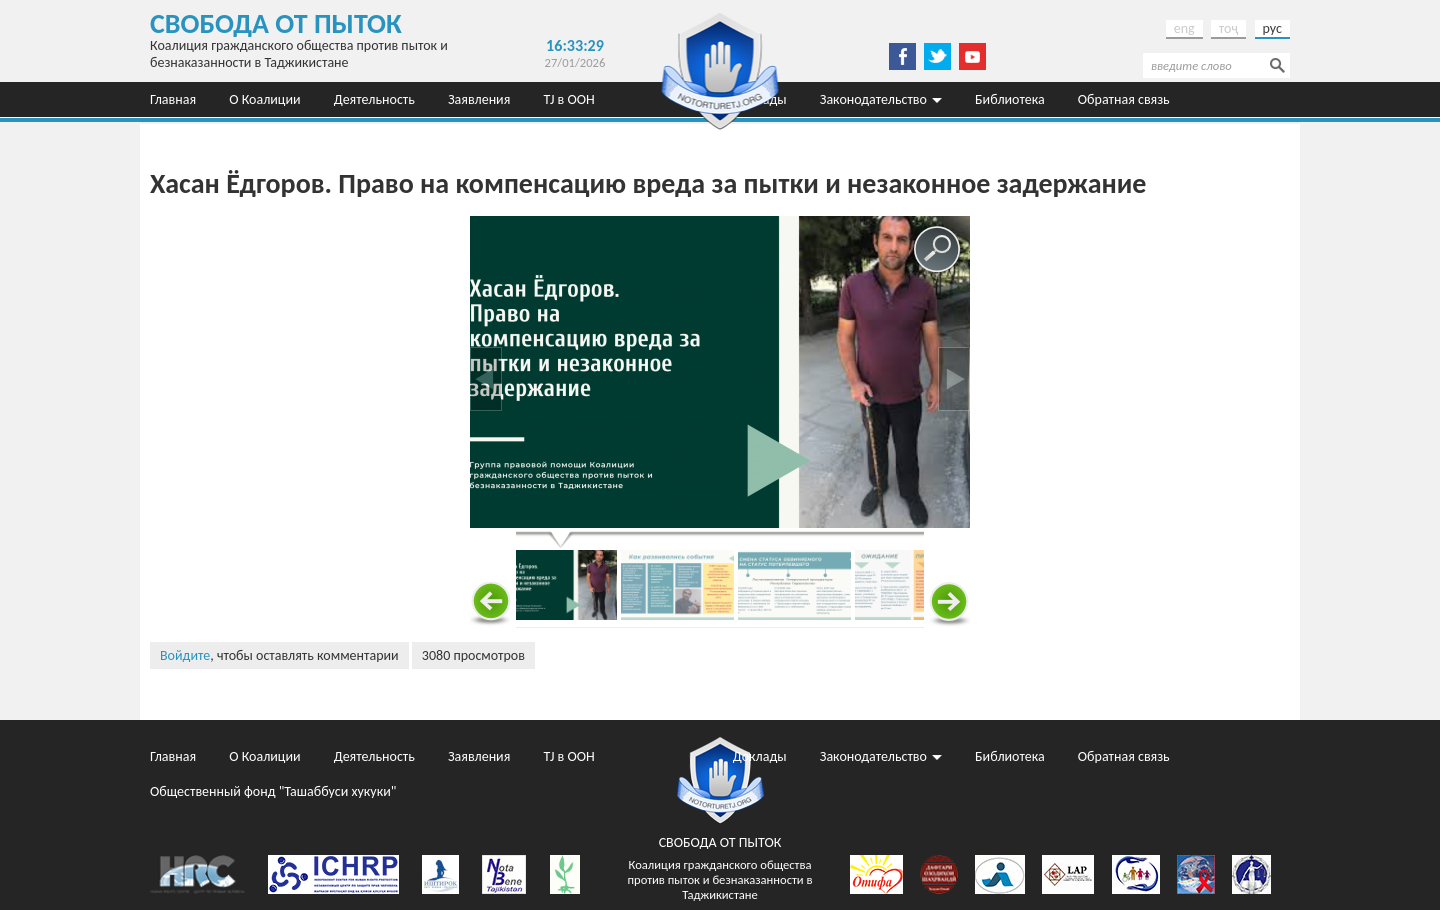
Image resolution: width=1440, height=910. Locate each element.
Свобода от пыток (276, 23)
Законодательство (873, 99)
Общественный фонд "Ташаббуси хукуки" (273, 134)
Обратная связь (1124, 99)
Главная (173, 99)
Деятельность (374, 99)
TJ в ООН (569, 99)
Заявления (479, 99)
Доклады (760, 756)
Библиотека (1010, 99)
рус (1272, 28)
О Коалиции (264, 99)
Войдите (185, 655)
